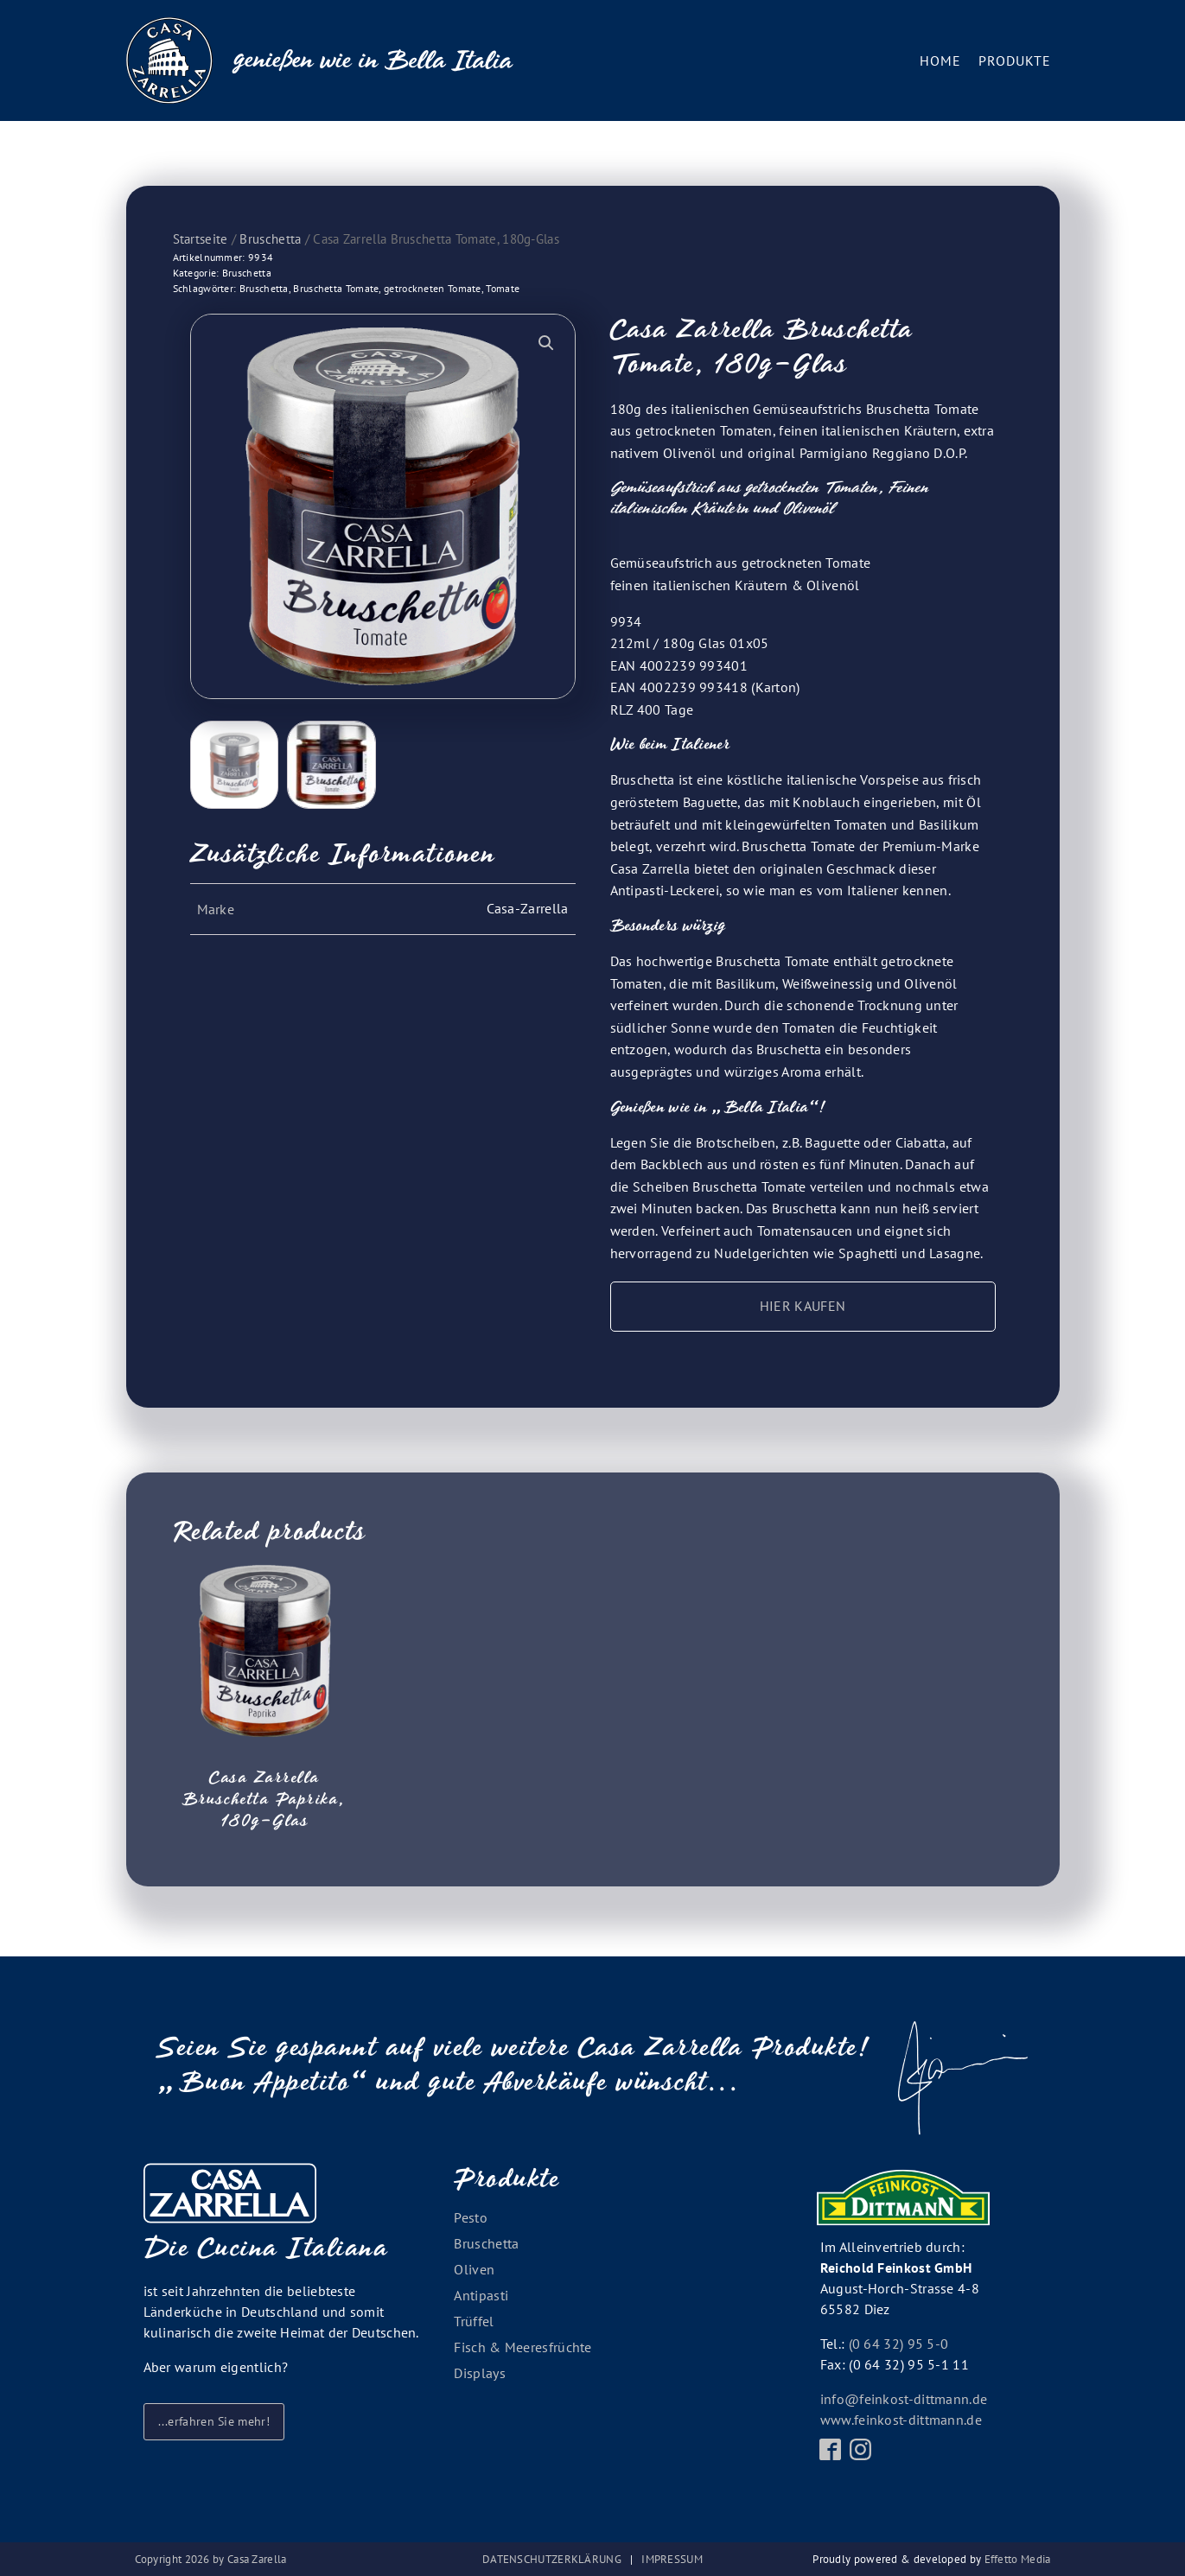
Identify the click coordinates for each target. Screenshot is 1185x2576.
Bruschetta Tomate (336, 288)
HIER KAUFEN (802, 1305)
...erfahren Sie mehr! (214, 2421)
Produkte (1014, 60)
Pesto (470, 2217)
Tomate (502, 288)
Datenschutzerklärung (551, 2559)
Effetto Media (1017, 2559)
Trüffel (474, 2321)
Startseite (200, 239)
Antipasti (481, 2295)
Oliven (474, 2269)
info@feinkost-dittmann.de (904, 2398)
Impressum (672, 2559)
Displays (479, 2373)
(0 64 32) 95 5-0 (899, 2343)
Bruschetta (270, 239)
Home (940, 60)
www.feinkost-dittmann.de (901, 2419)
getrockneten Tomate (432, 288)
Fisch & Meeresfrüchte (522, 2347)
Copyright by (211, 2559)
